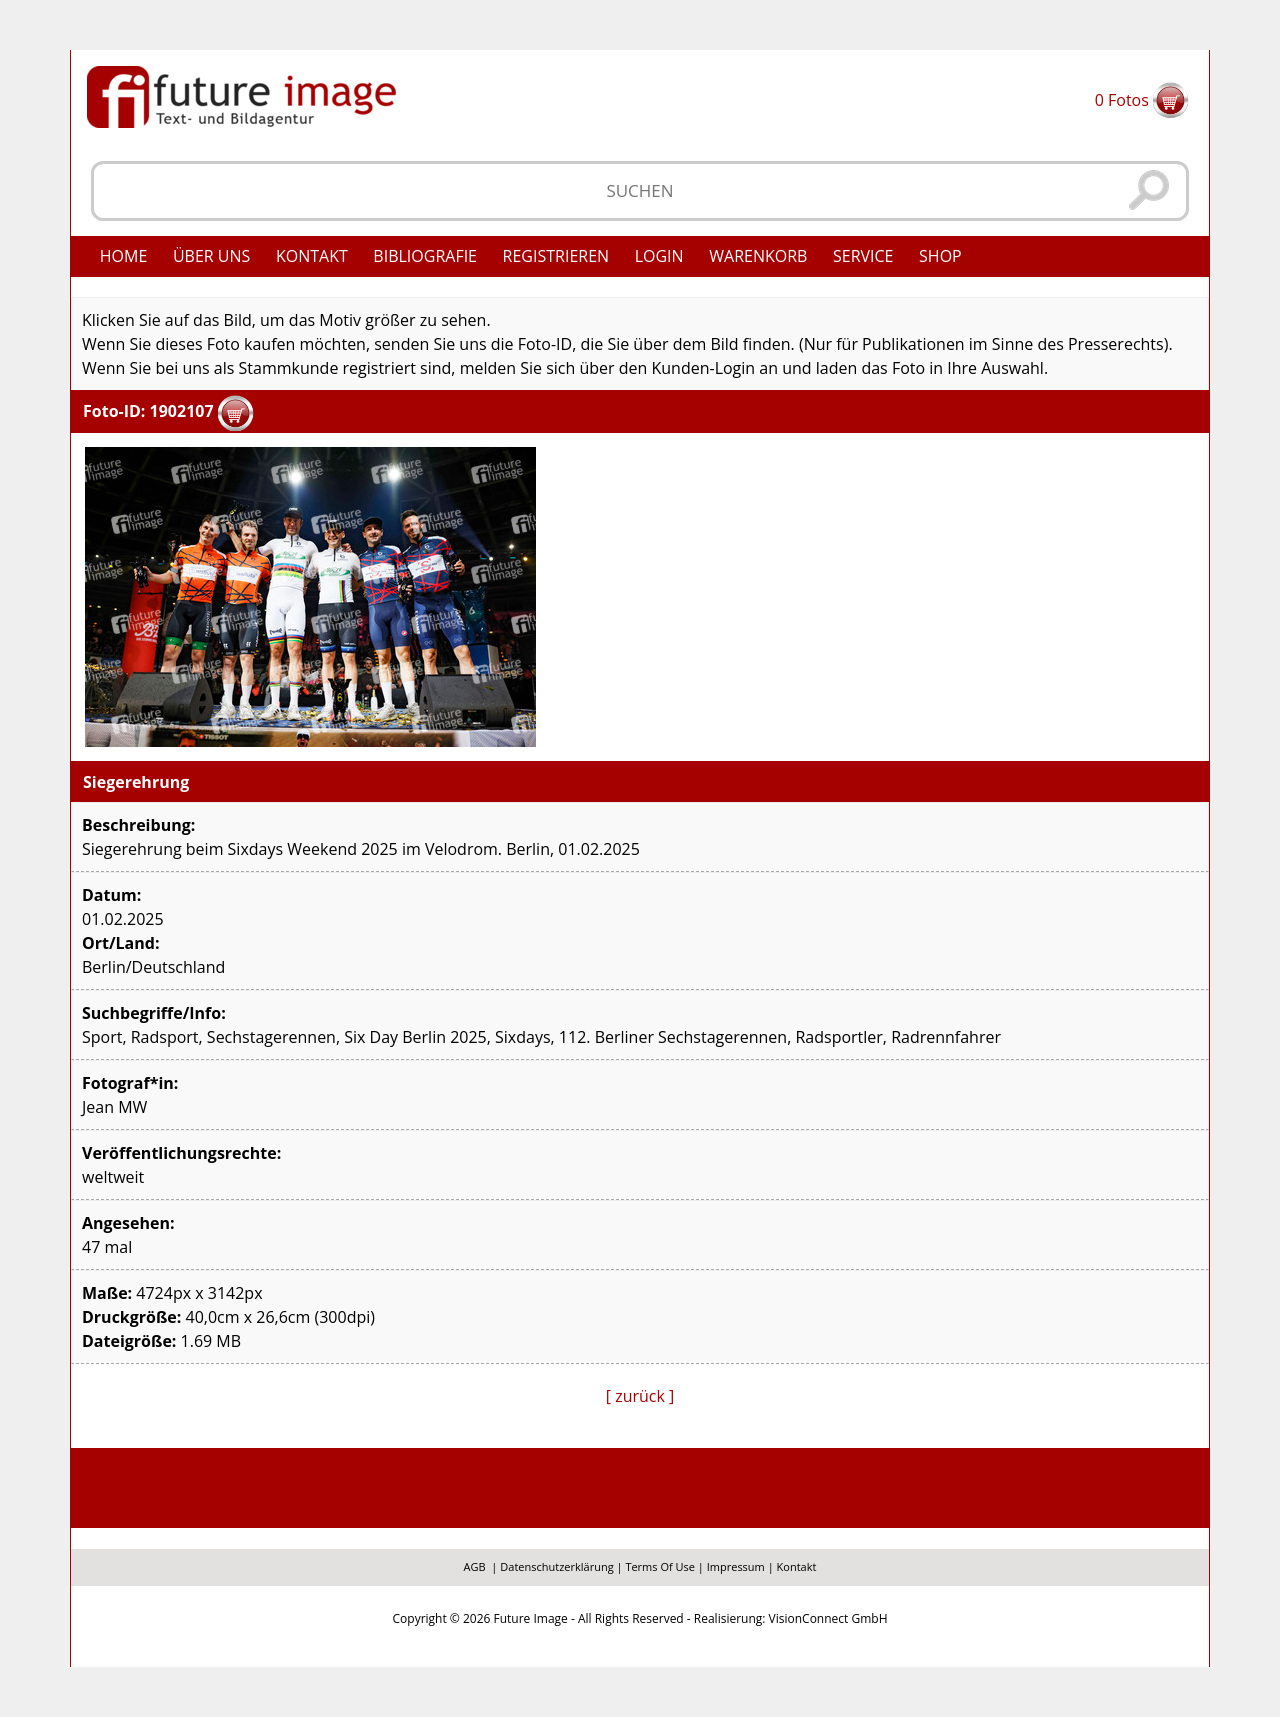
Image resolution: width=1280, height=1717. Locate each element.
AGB (475, 1566)
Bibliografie (425, 256)
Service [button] (863, 256)
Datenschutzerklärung (556, 1566)
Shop (940, 256)
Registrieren (556, 256)
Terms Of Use (660, 1566)
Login (659, 256)
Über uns (211, 256)
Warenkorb (758, 256)
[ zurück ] (640, 1396)
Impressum (736, 1566)
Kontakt (312, 256)
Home (124, 256)
